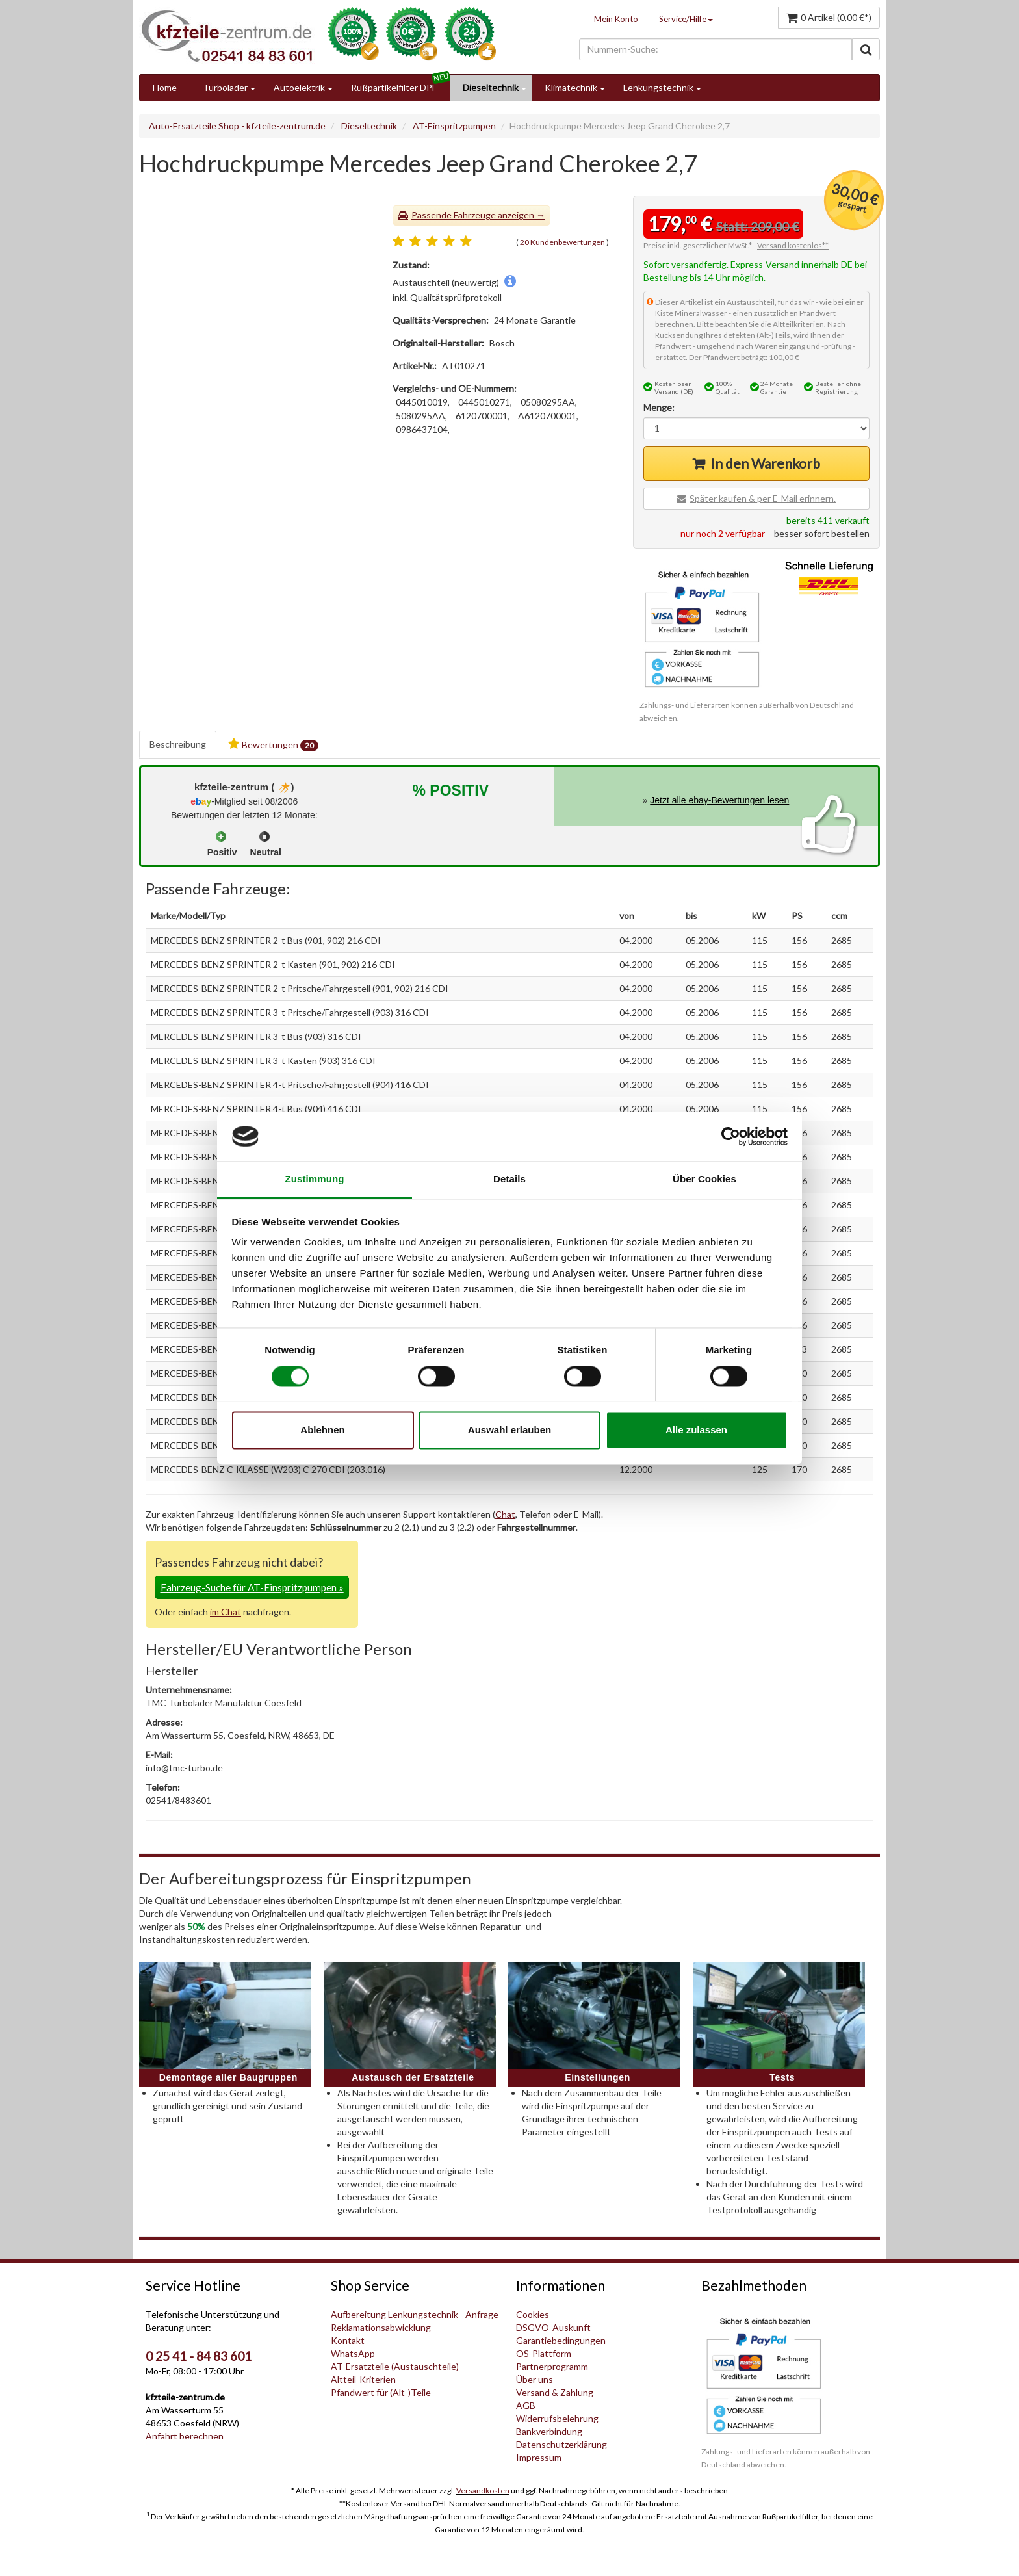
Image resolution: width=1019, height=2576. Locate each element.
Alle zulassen (696, 1430)
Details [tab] (509, 1179)
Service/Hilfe (686, 19)
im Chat (225, 1611)
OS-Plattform (543, 2353)
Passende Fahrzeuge (453, 214)
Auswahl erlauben (509, 1430)
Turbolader (225, 87)
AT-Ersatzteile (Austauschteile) (395, 2366)
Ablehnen (322, 1430)
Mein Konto (616, 19)
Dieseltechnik (491, 87)
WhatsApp (353, 2353)
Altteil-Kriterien (363, 2379)
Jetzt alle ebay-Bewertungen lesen (719, 800)
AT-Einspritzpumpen (454, 125)
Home (165, 87)
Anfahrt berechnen (185, 2435)
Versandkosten (483, 2490)
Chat (505, 1514)
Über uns (534, 2379)
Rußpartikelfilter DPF (394, 87)
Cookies (532, 2314)
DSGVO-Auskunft (553, 2327)
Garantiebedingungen (561, 2340)
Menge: (659, 407)
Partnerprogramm (552, 2366)
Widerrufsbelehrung (557, 2418)
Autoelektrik (299, 87)
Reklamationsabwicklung (381, 2327)
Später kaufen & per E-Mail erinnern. (763, 498)
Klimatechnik (571, 87)
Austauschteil (751, 302)
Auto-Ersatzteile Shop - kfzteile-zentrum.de (237, 125)
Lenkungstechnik (658, 87)
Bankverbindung (549, 2431)
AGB (525, 2405)
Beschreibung (177, 743)
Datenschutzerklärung (561, 2444)
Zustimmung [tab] (314, 1179)
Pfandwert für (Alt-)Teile (381, 2392)
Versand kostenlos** (793, 245)
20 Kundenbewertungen (562, 242)
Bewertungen (273, 744)
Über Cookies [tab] (704, 1179)
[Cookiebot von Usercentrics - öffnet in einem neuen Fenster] (731, 1136)
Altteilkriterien (798, 324)
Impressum (538, 2457)
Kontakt (348, 2340)
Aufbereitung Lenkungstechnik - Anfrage (414, 2314)
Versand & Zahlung (554, 2392)
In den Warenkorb (765, 463)
